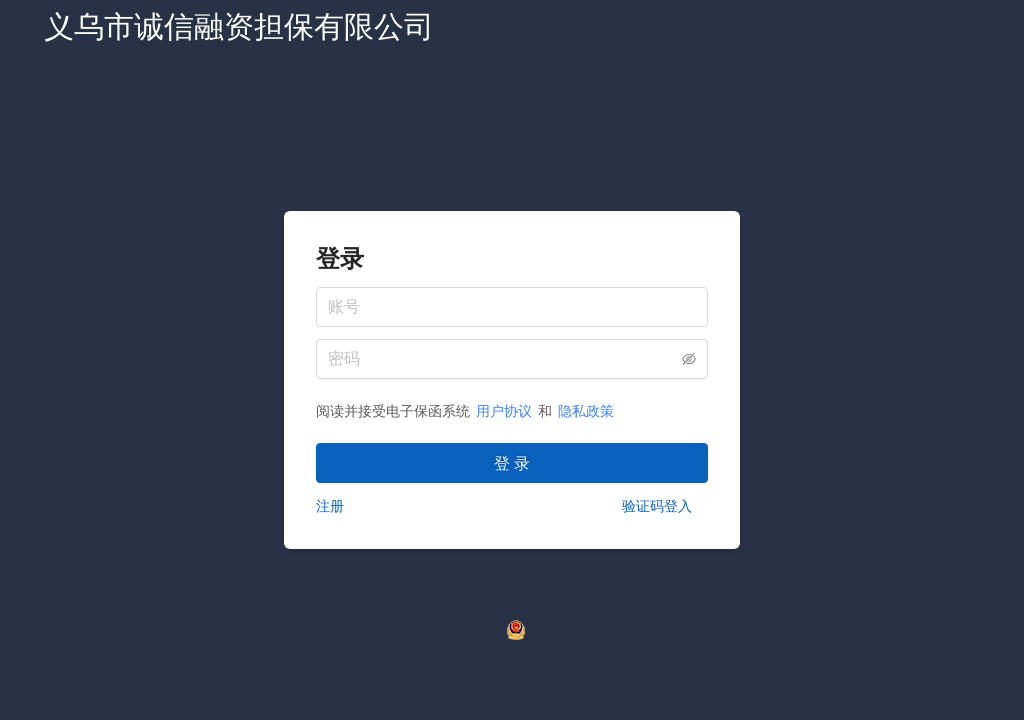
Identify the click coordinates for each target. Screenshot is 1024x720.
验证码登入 (657, 506)
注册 (330, 506)
